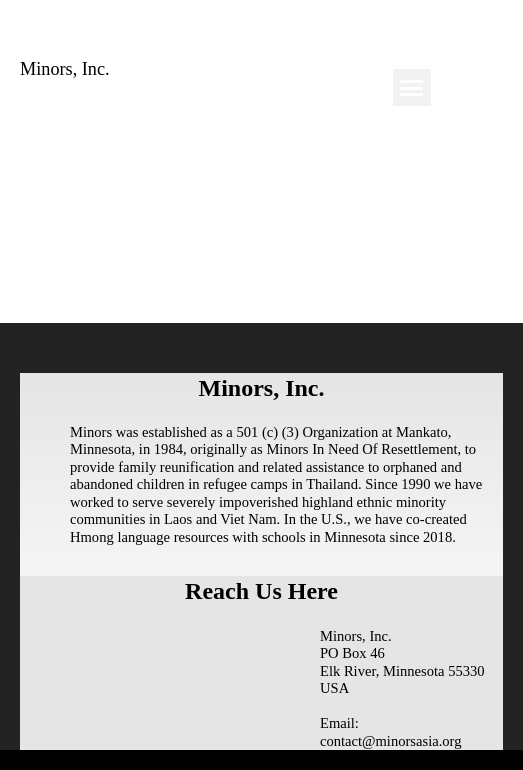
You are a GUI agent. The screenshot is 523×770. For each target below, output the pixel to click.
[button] (412, 88)
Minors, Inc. (65, 69)
